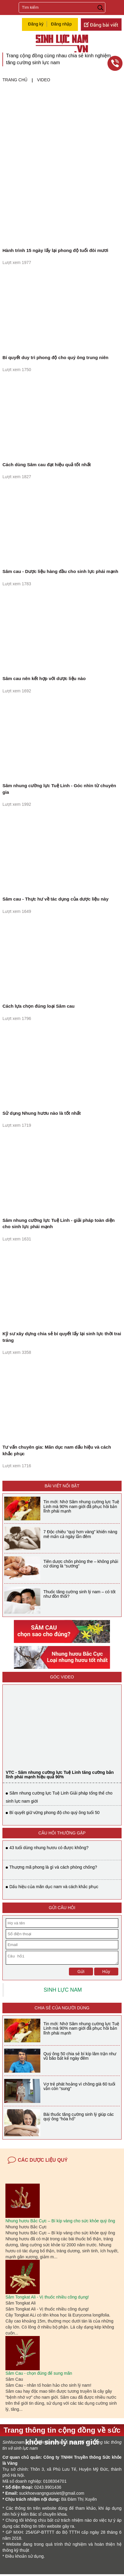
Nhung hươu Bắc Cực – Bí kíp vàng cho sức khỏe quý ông (60, 2222)
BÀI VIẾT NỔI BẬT (62, 1485)
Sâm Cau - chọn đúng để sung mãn (38, 2375)
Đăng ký (35, 24)
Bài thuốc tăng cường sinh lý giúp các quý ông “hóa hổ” (78, 2118)
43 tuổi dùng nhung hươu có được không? (48, 1847)
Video (43, 79)
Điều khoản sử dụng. (25, 2558)
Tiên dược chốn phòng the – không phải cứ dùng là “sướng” (80, 1563)
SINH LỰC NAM (63, 1992)
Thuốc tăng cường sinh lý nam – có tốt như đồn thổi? (79, 1594)
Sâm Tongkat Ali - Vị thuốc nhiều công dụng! (47, 2298)
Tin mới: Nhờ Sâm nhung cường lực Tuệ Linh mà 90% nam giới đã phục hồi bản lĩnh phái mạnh (81, 1506)
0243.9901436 (47, 2489)
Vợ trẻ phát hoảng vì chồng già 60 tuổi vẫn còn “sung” (79, 2088)
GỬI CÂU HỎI (62, 1907)
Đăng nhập (61, 24)
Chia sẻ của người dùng (62, 2009)
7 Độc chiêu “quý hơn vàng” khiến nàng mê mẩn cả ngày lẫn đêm (80, 1534)
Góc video (62, 1677)
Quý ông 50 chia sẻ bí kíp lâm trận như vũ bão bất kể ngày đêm (79, 2057)
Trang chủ (14, 79)
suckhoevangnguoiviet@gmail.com (51, 2495)
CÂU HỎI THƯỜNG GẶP (62, 1833)
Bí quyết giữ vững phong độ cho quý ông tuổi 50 (54, 1812)
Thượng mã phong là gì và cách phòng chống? (53, 1867)
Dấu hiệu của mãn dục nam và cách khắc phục (53, 1886)
